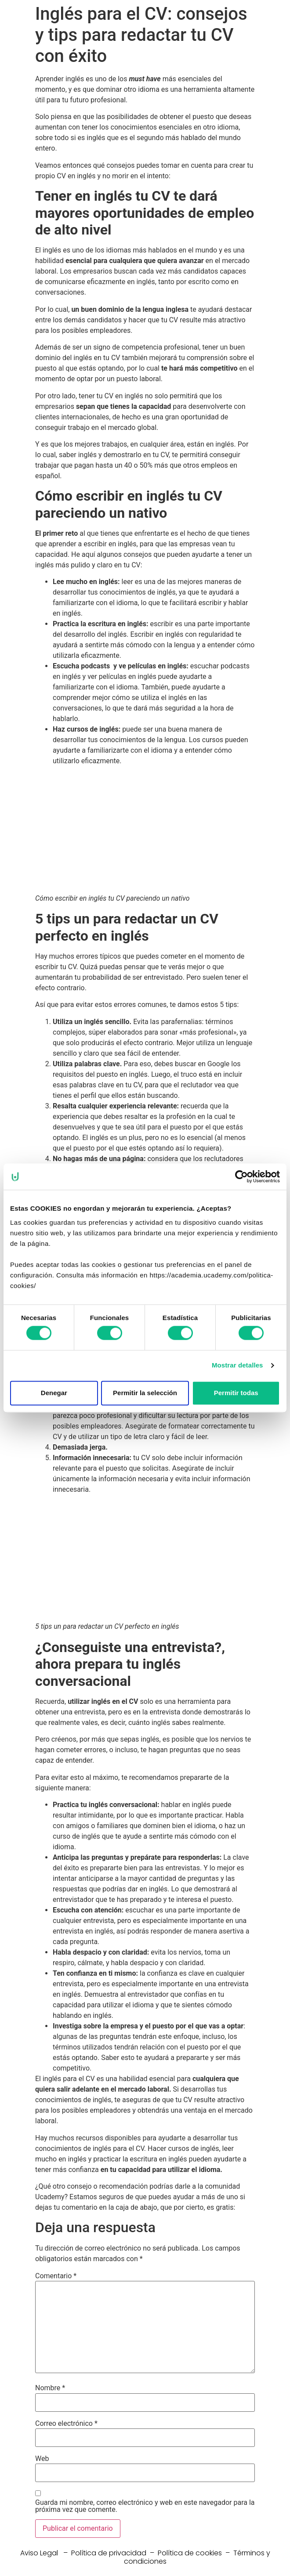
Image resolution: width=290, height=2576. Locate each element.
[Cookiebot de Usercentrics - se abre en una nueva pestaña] (241, 1176)
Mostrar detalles (237, 1365)
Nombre (50, 2388)
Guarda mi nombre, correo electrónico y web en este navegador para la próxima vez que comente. (145, 2506)
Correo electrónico (66, 2423)
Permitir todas (236, 1392)
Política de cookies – (195, 2553)
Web (42, 2458)
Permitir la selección (145, 1392)
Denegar (54, 1392)
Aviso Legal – (45, 2553)
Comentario (55, 2276)
